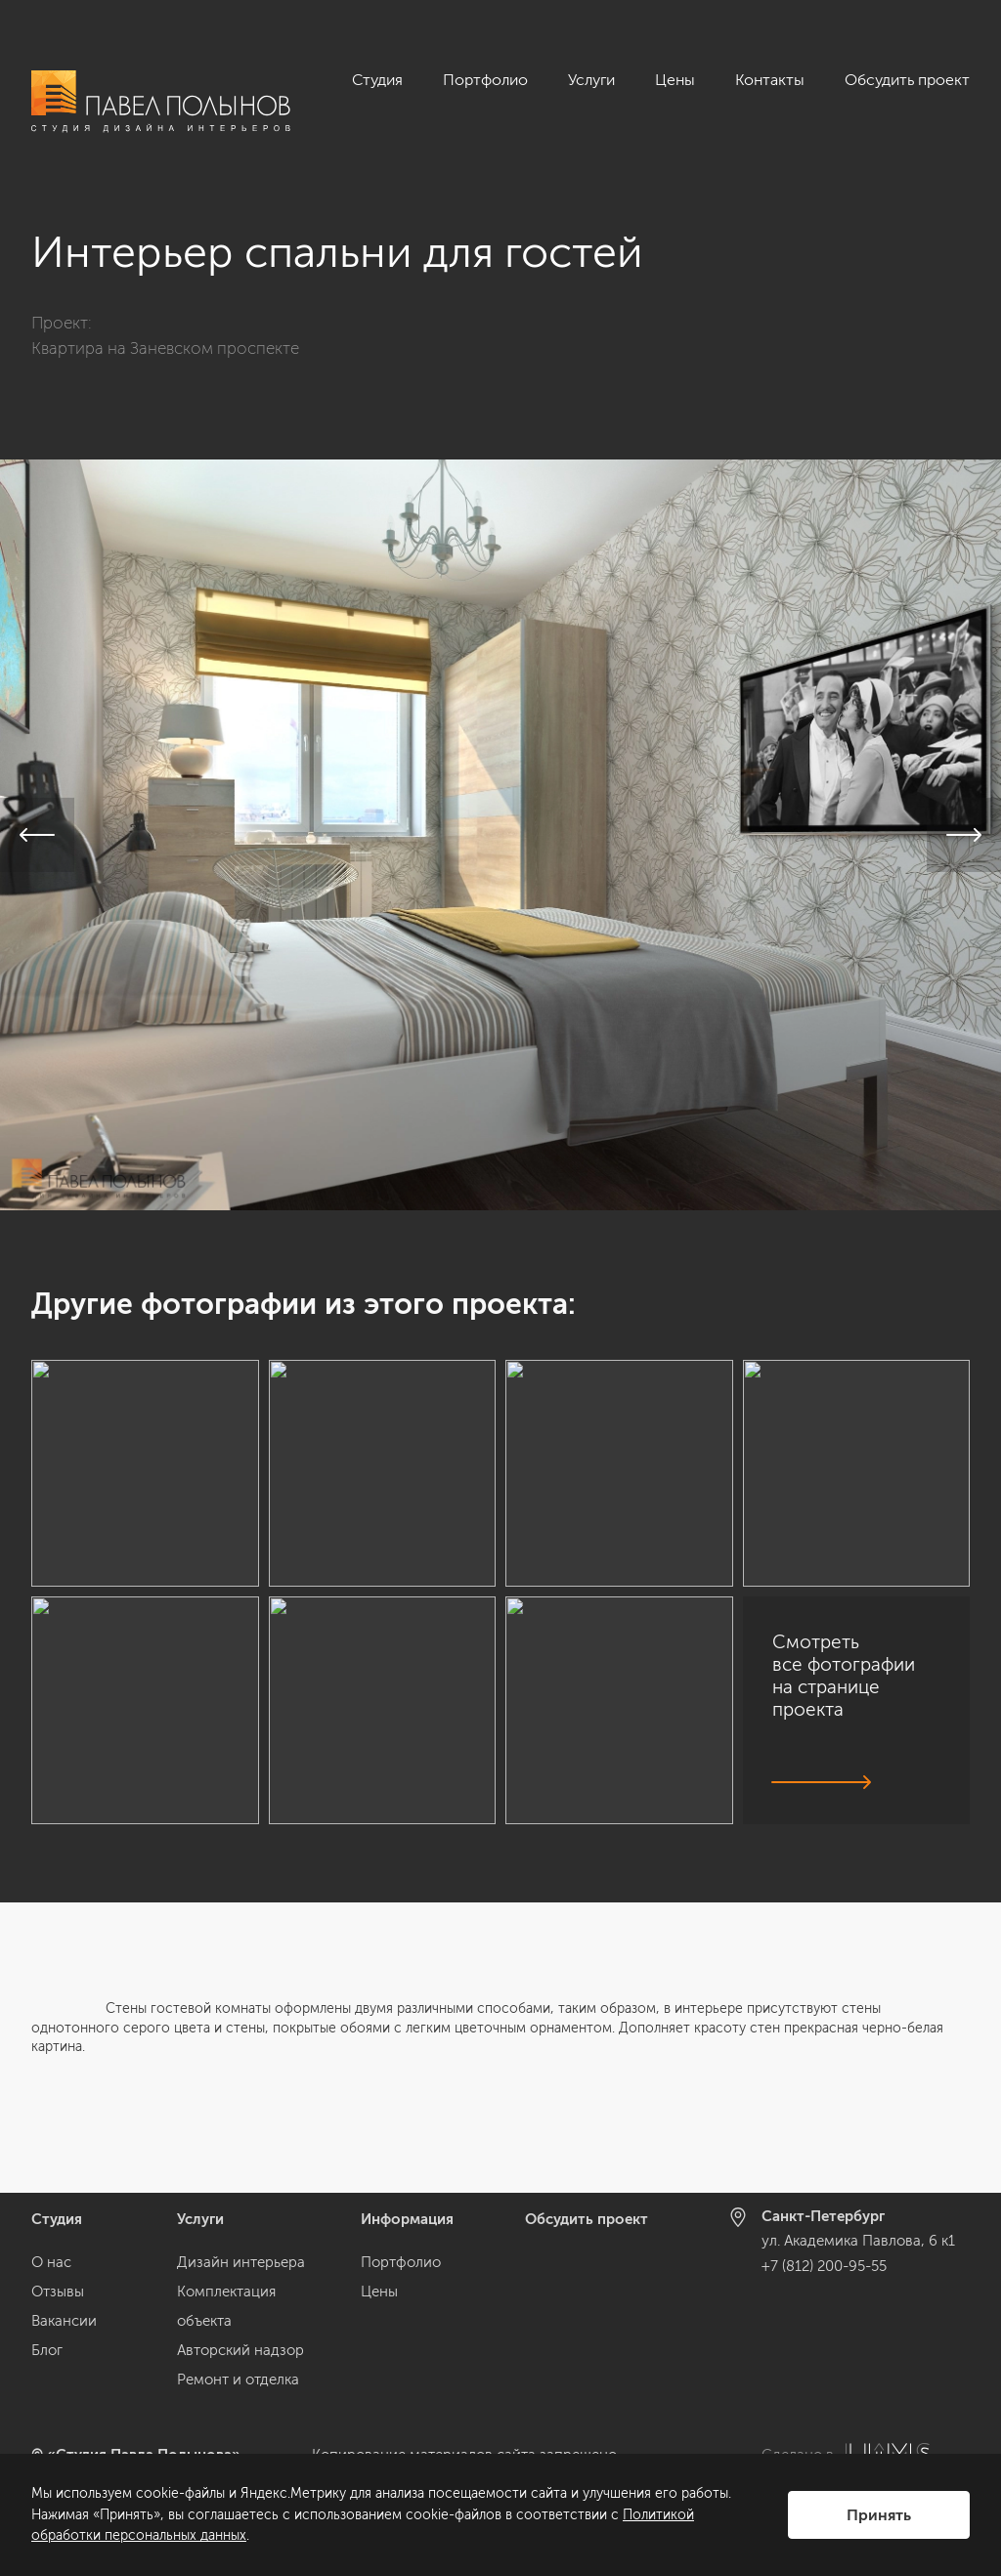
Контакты (770, 79)
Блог (47, 2350)
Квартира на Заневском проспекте (165, 348)
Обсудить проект (907, 79)
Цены (675, 79)
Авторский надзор (240, 2350)
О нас (51, 2262)
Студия (377, 79)
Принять (879, 2515)
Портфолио (485, 79)
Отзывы (57, 2291)
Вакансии (64, 2321)
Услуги (591, 79)
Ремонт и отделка (238, 2379)
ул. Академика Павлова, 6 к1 (858, 2241)
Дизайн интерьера (241, 2262)
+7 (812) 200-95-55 (824, 2266)
